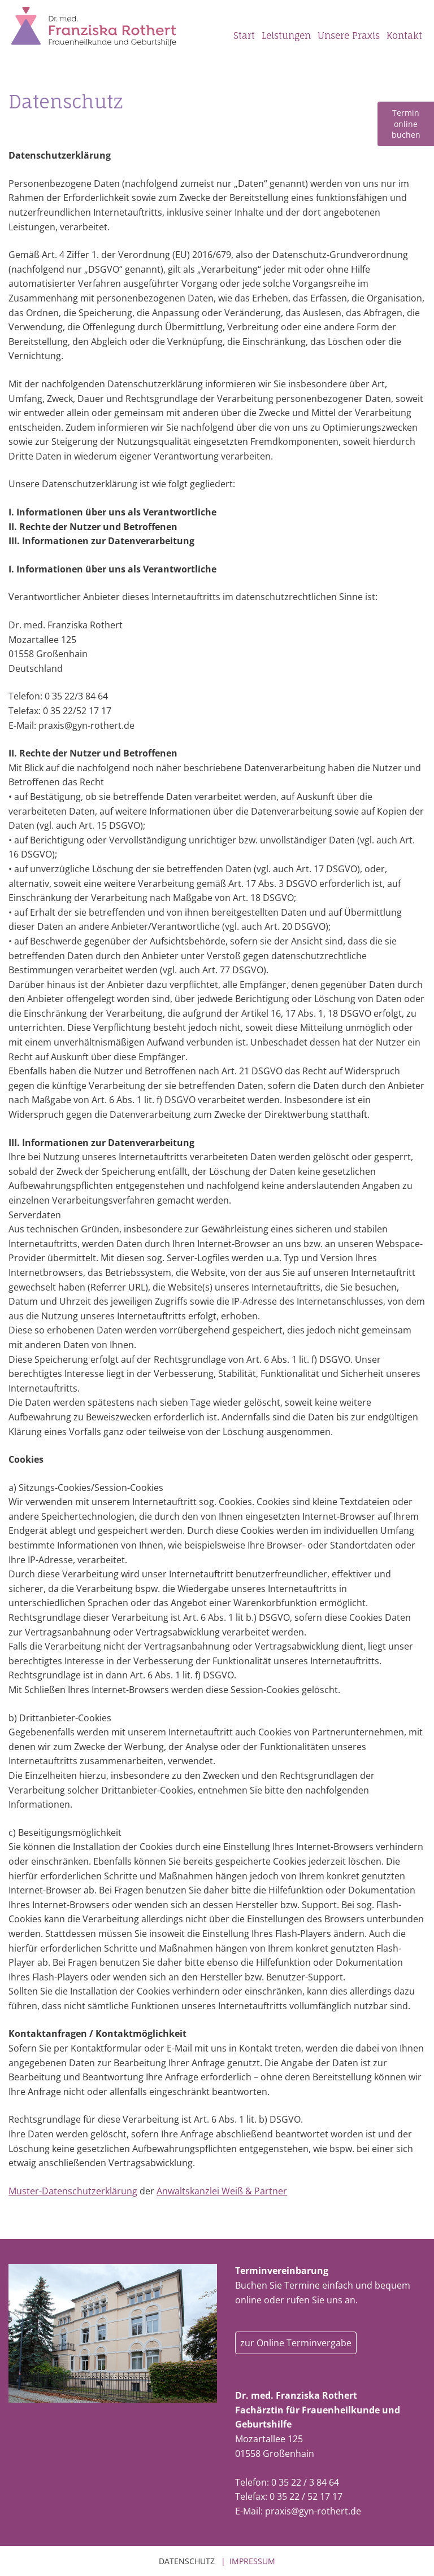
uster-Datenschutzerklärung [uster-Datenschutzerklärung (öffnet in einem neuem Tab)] (76, 2191)
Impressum (252, 2561)
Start (244, 35)
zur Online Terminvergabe (295, 2343)
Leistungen (286, 35)
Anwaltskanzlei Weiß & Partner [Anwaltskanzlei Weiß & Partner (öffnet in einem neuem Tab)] (222, 2191)
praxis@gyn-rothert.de (313, 2511)
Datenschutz (187, 2561)
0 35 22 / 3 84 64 (305, 2482)
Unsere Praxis (349, 35)
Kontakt (404, 35)
